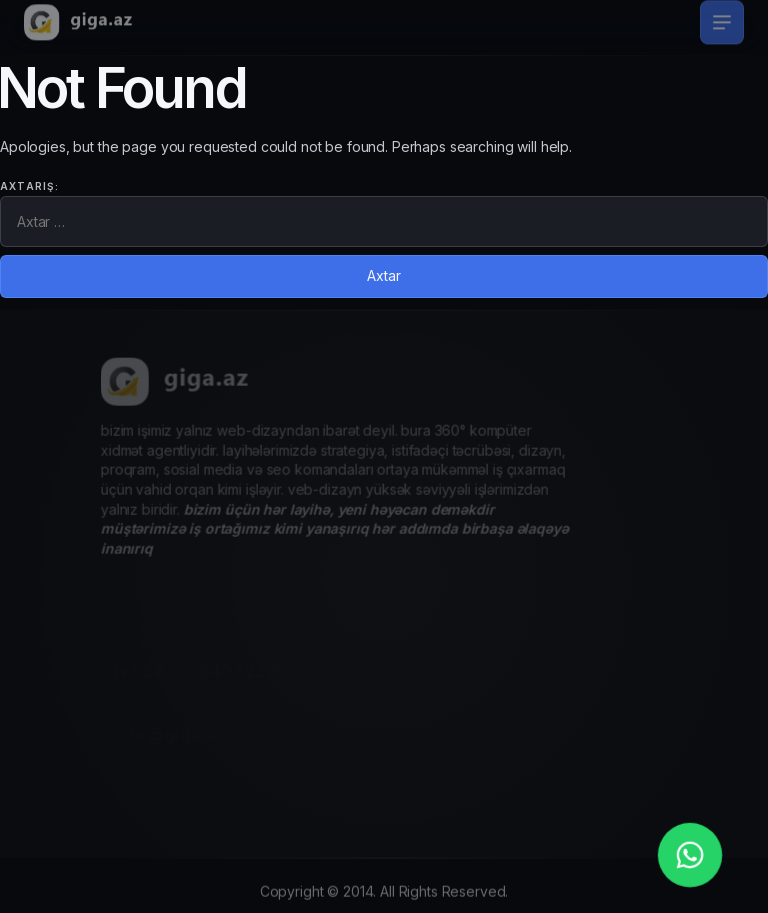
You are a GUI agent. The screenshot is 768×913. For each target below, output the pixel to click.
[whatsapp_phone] (690, 855)
